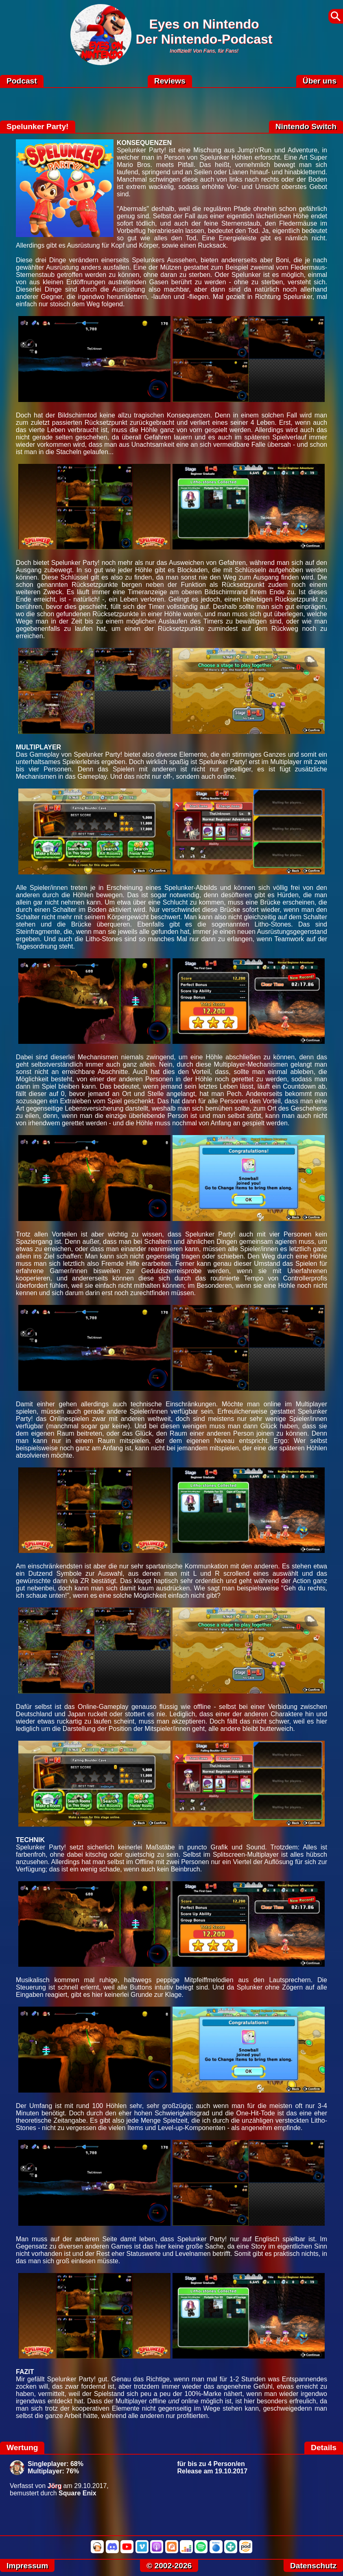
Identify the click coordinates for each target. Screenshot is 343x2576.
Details (323, 2447)
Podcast (22, 81)
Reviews (170, 81)
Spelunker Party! (38, 126)
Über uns (319, 81)
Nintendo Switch (305, 126)
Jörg (55, 2485)
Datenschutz (313, 2565)
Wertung (22, 2447)
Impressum (27, 2565)
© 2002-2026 (169, 2565)
